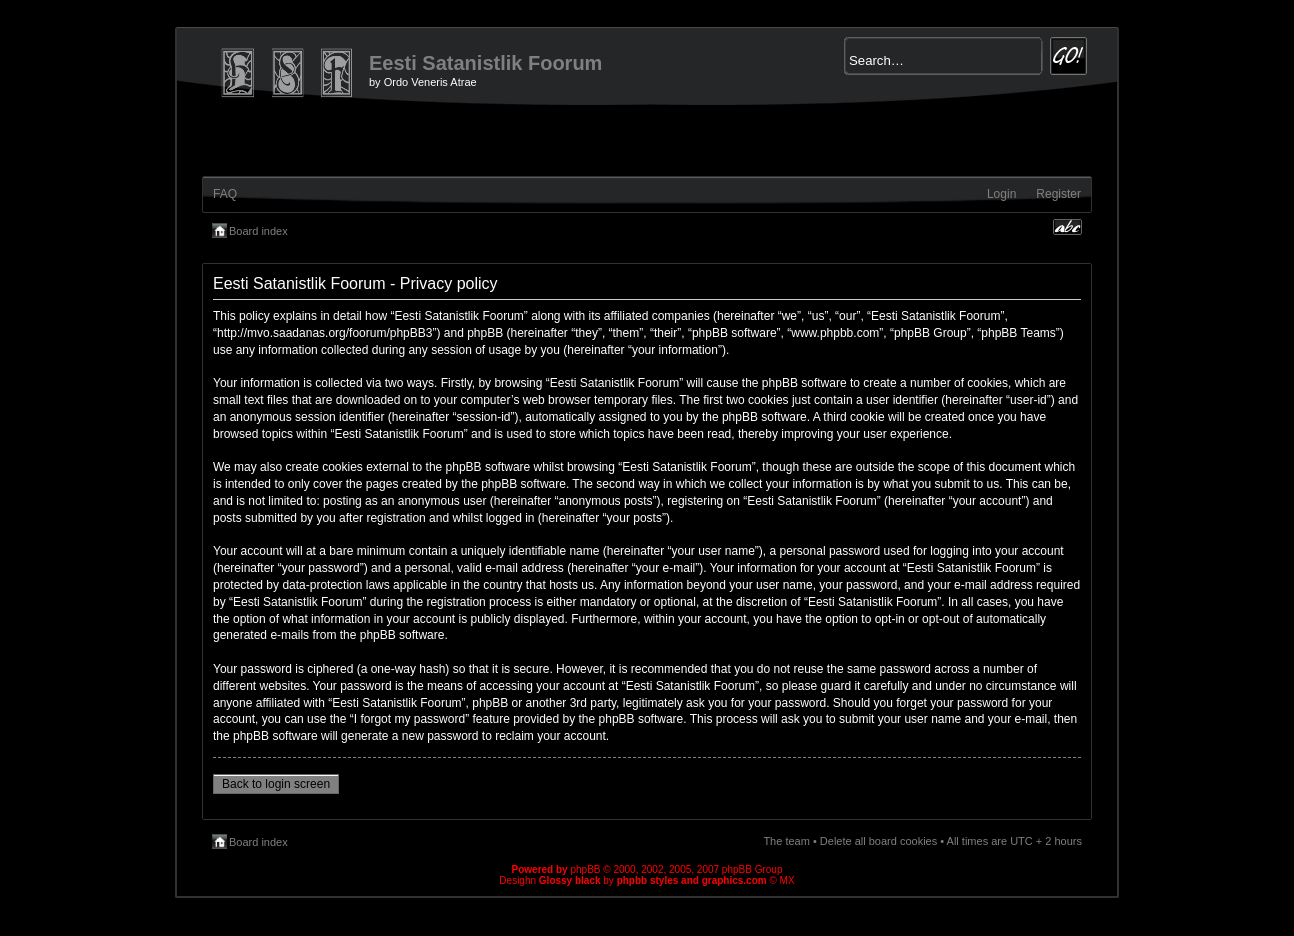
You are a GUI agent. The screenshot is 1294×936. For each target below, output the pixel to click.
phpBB (585, 869)
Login (1001, 194)
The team (786, 841)
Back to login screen (276, 784)
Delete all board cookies (878, 841)
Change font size (1067, 227)
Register (1058, 194)
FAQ (225, 194)
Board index (258, 231)
